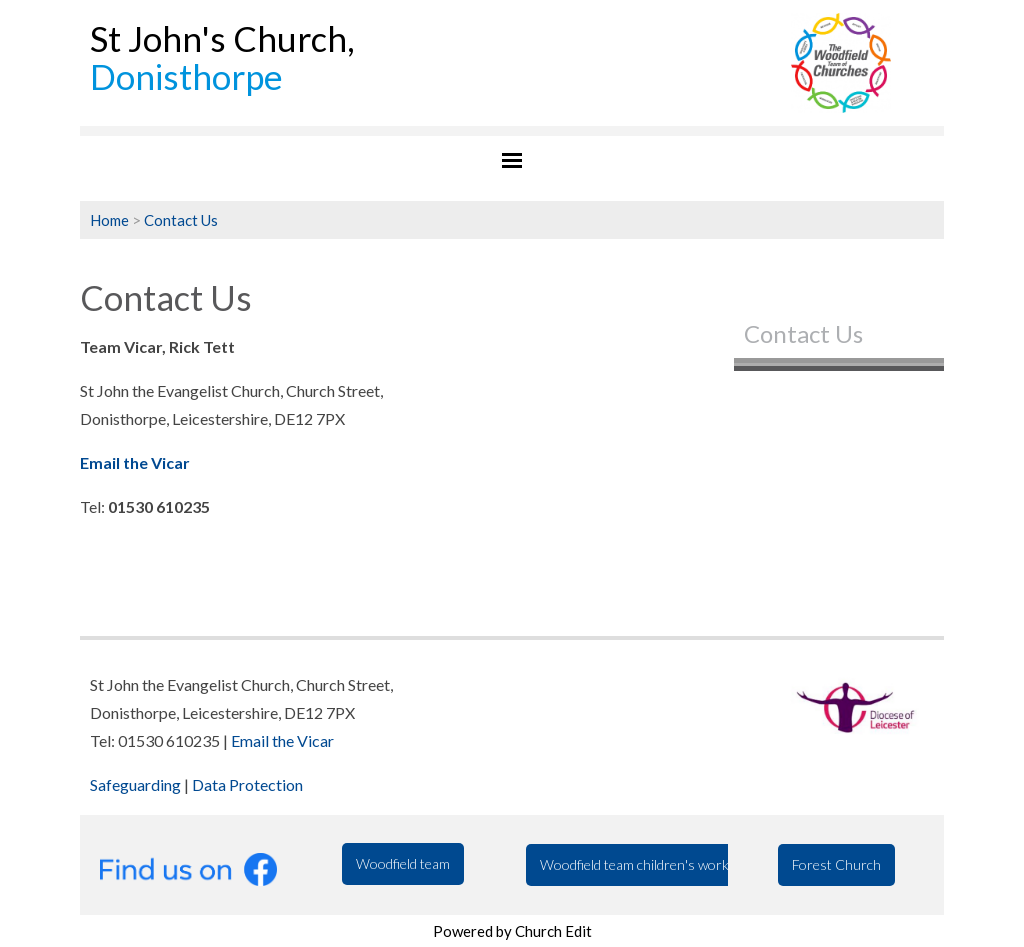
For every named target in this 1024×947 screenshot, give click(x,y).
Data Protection (247, 784)
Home (109, 220)
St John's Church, (222, 57)
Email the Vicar (282, 740)
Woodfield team (403, 863)
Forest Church (836, 864)
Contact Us (181, 220)
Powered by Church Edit (512, 931)
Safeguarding (135, 784)
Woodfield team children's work (634, 864)
